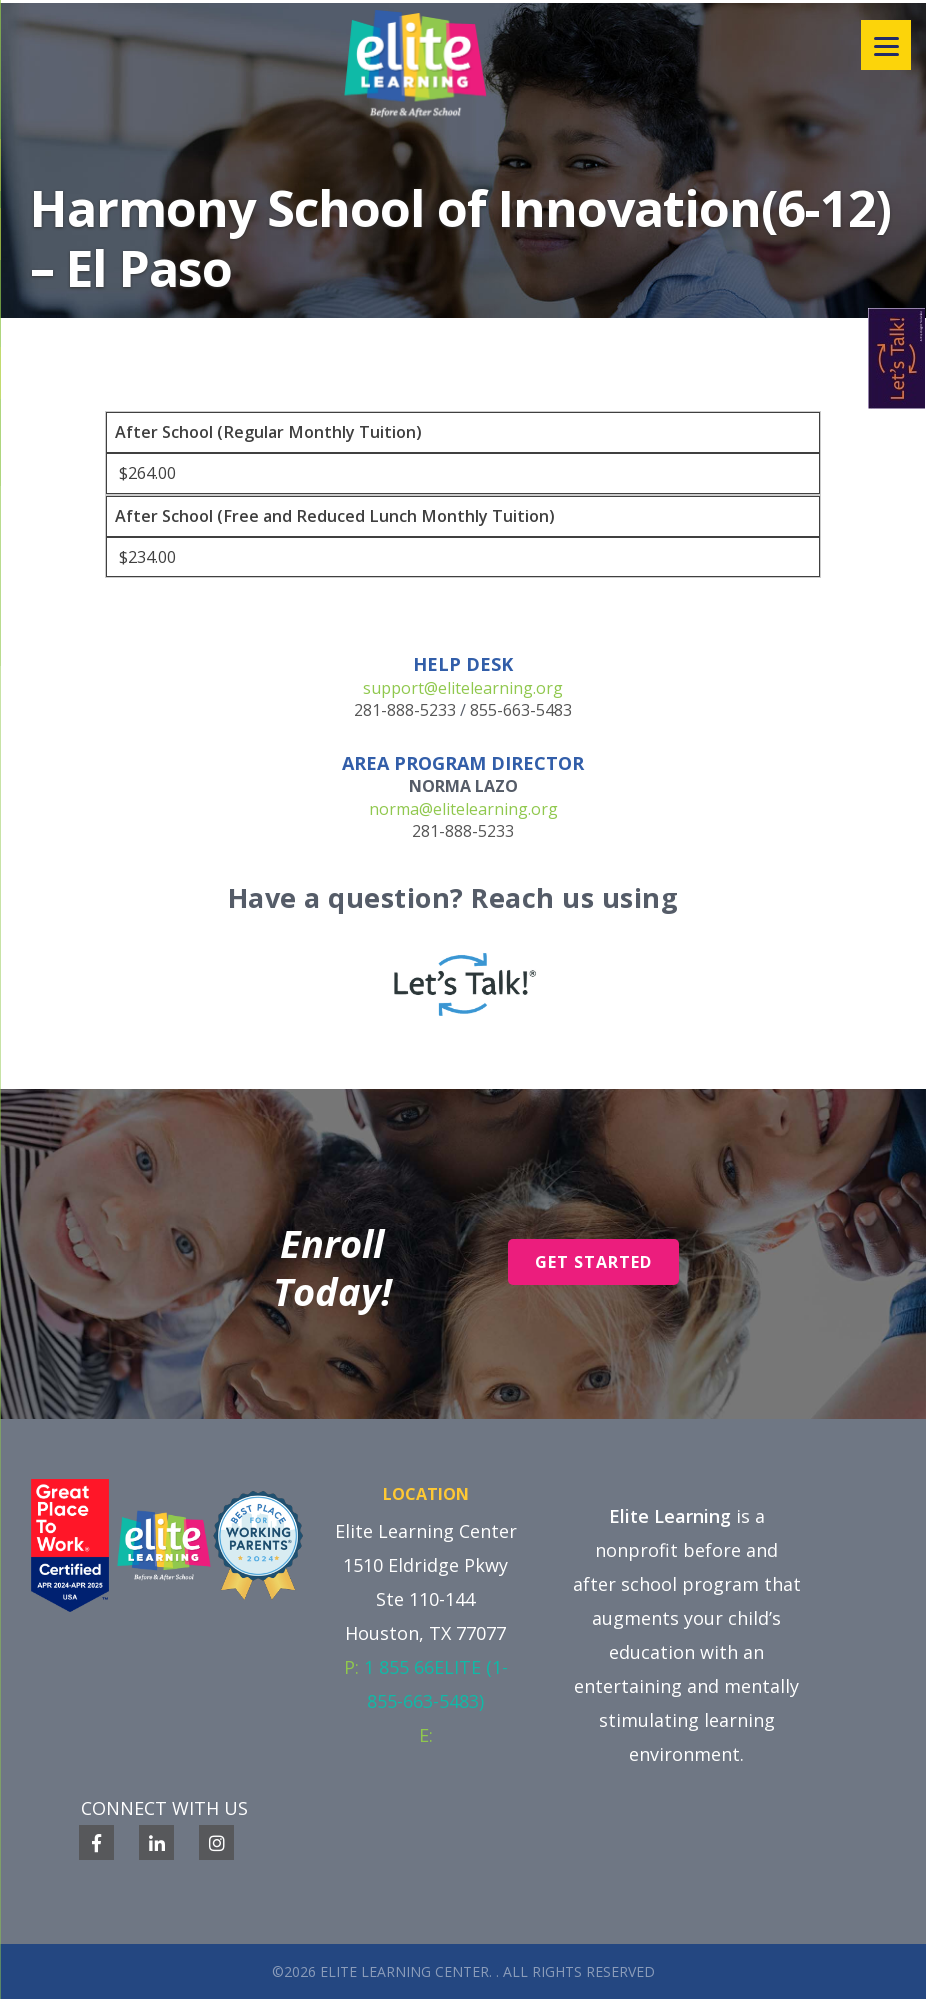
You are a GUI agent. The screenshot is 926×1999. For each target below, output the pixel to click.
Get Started (593, 1262)
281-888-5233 (405, 710)
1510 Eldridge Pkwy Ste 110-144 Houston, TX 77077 (425, 1599)
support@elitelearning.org (463, 688)
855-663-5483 (521, 710)
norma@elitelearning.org (463, 809)
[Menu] (886, 45)
